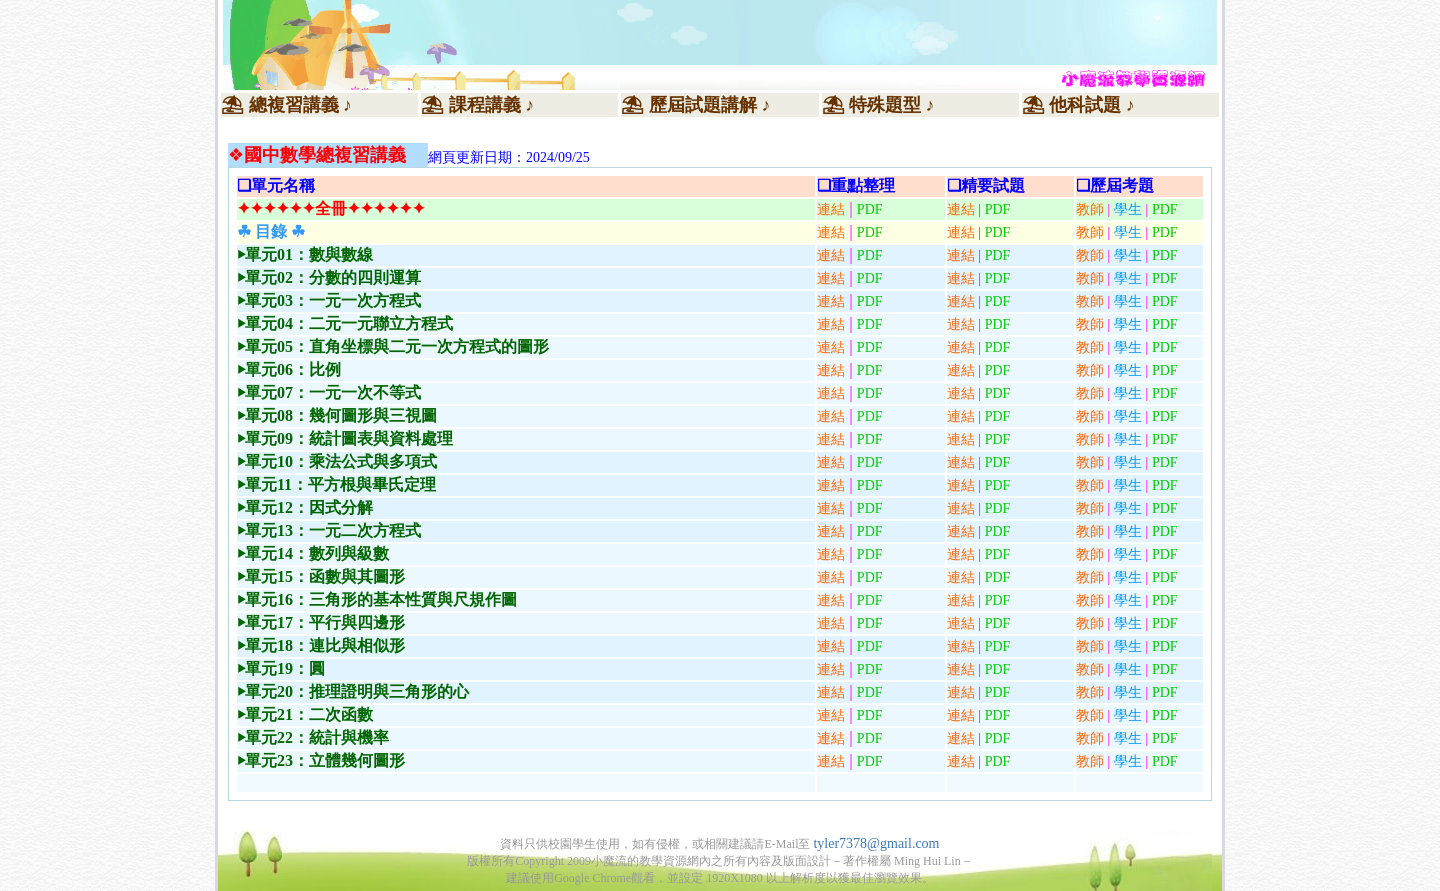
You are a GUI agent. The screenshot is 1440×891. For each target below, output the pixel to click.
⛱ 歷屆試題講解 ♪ (695, 105)
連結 (831, 209)
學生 (1128, 255)
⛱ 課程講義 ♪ (477, 105)
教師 (1090, 255)
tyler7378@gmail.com (876, 843)
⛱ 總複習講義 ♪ (286, 105)
